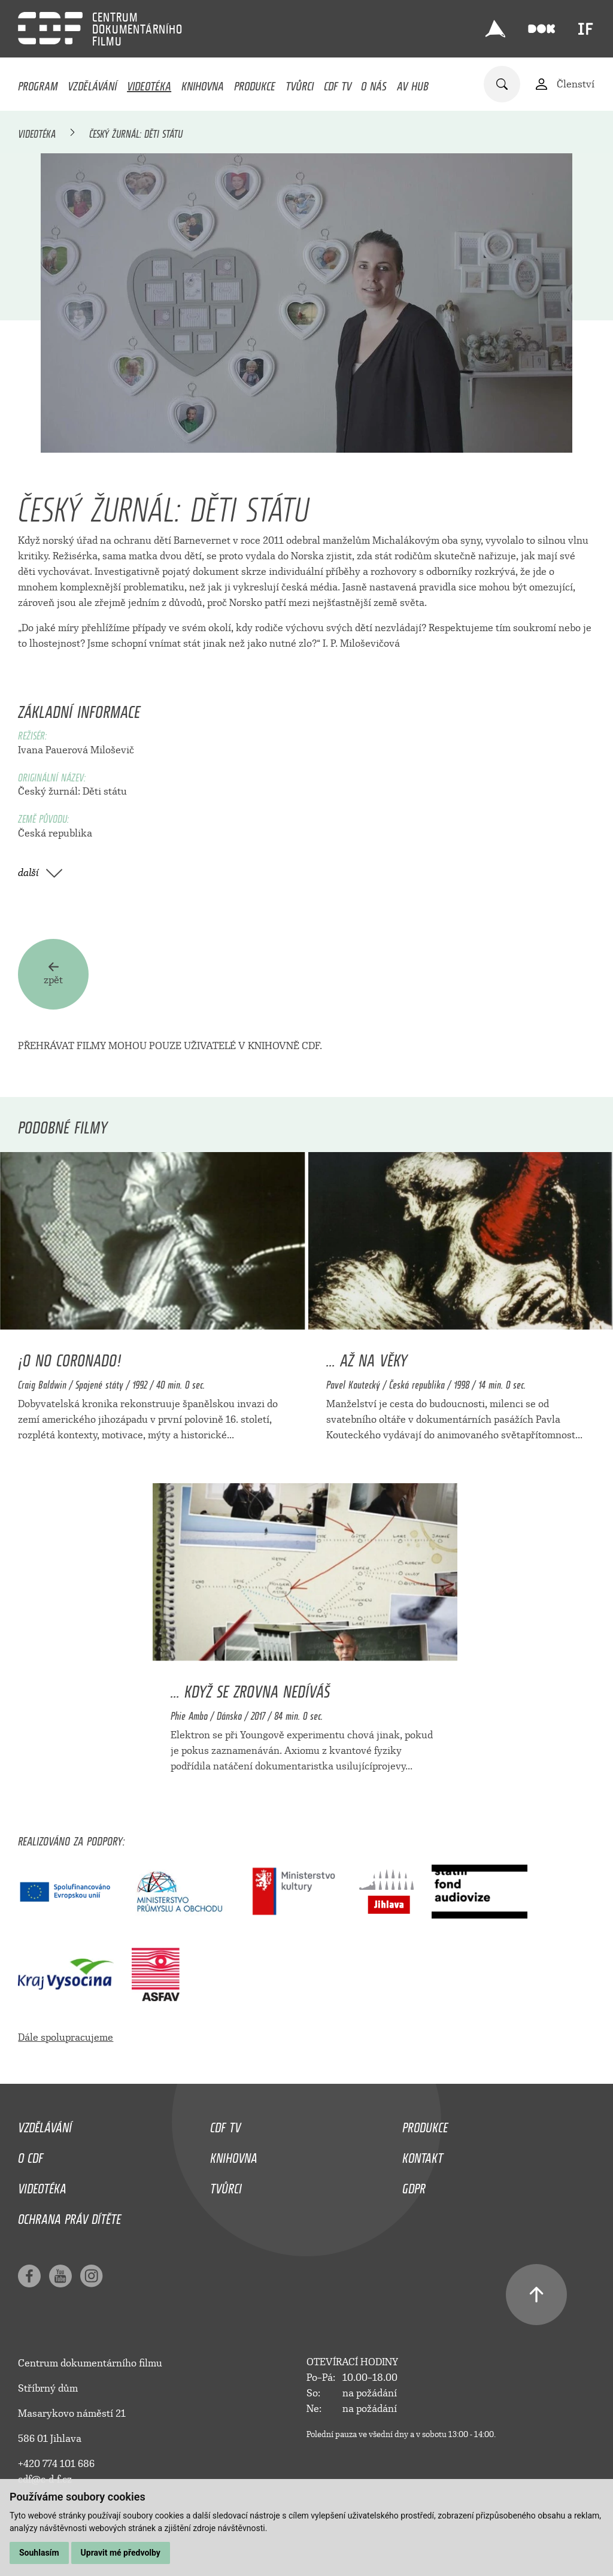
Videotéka (149, 83)
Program (37, 83)
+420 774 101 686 (56, 2463)
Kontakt (422, 2155)
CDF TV (337, 83)
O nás (374, 83)
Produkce (254, 83)
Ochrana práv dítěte (69, 2216)
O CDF (30, 2155)
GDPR (414, 2185)
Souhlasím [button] (39, 2552)
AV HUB (413, 83)
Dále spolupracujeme (65, 2037)
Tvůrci (300, 83)
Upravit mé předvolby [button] (120, 2552)
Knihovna (202, 83)
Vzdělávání (92, 83)
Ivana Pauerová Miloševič (76, 750)
